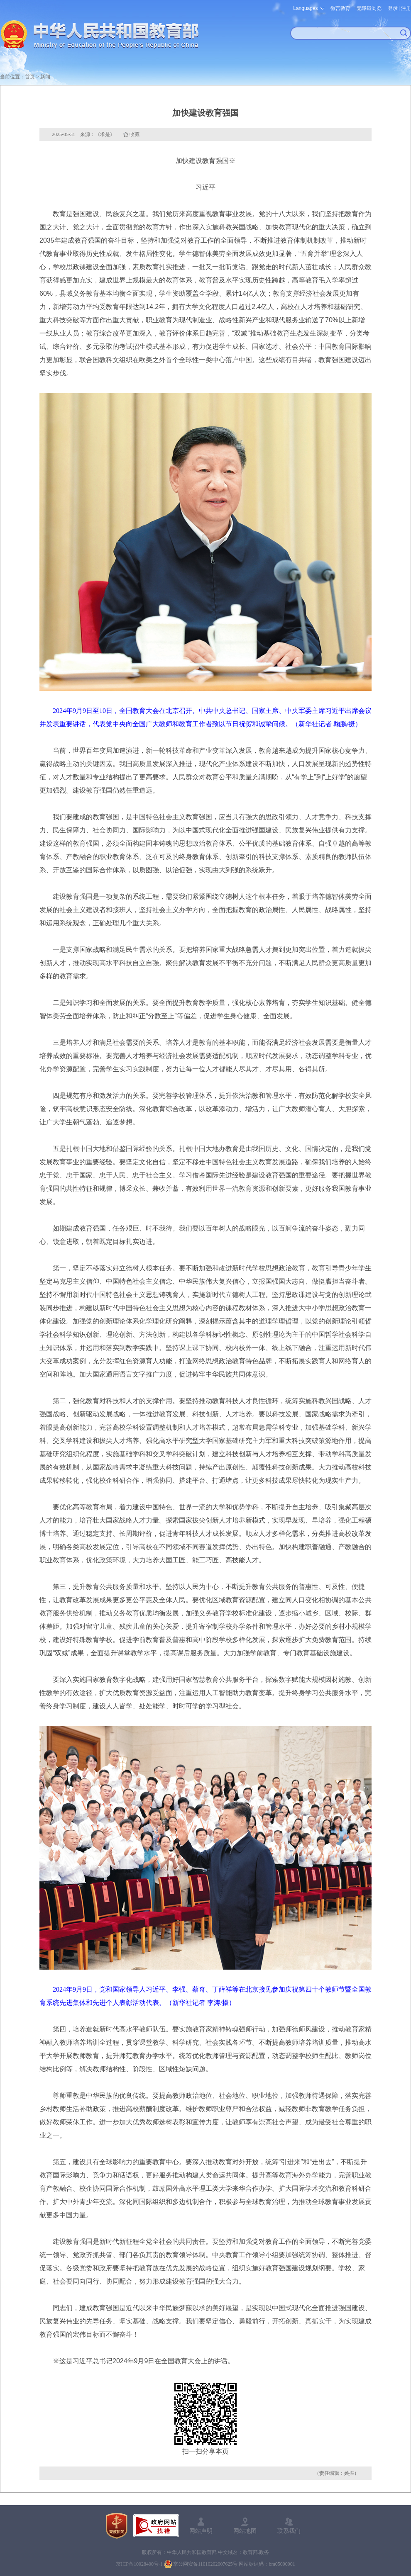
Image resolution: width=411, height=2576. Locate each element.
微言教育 (340, 8)
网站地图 (245, 2530)
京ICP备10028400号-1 (139, 2564)
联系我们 (289, 2530)
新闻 (45, 77)
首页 (30, 77)
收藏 (134, 134)
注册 (406, 8)
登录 (393, 8)
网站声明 (201, 2530)
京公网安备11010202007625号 (205, 2564)
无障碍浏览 (369, 8)
